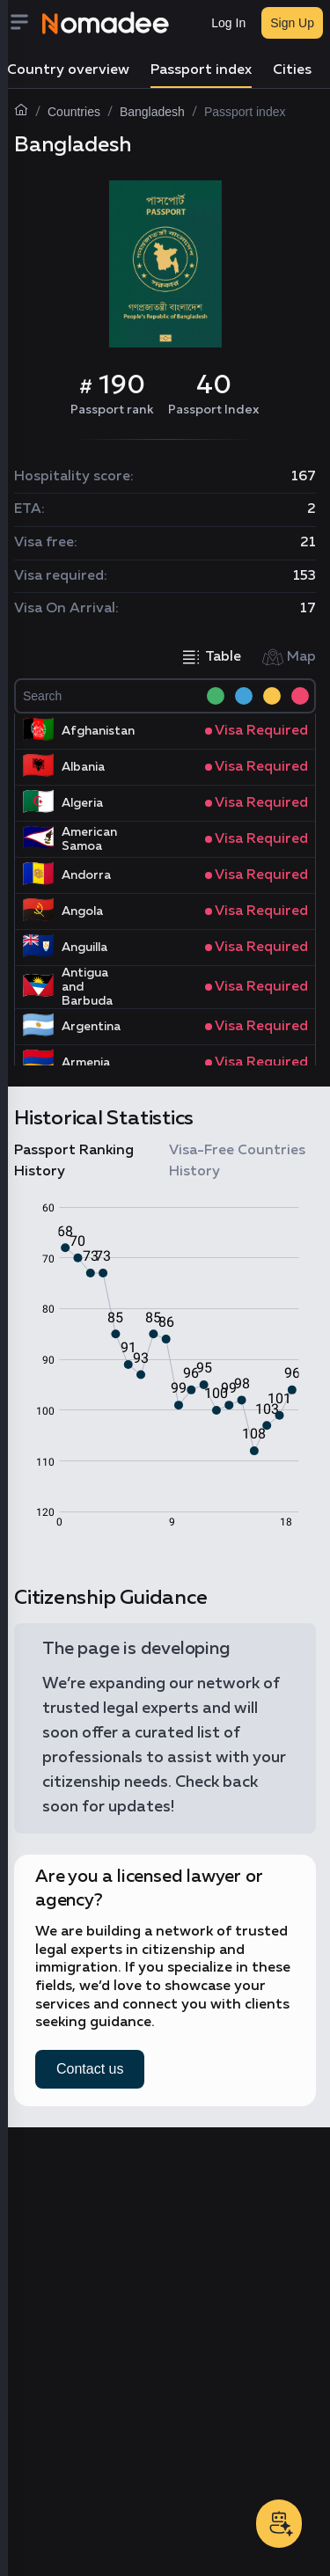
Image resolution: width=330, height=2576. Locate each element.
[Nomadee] (105, 23)
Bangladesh (152, 112)
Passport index (201, 70)
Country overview (68, 70)
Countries (74, 112)
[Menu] (24, 23)
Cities (292, 70)
